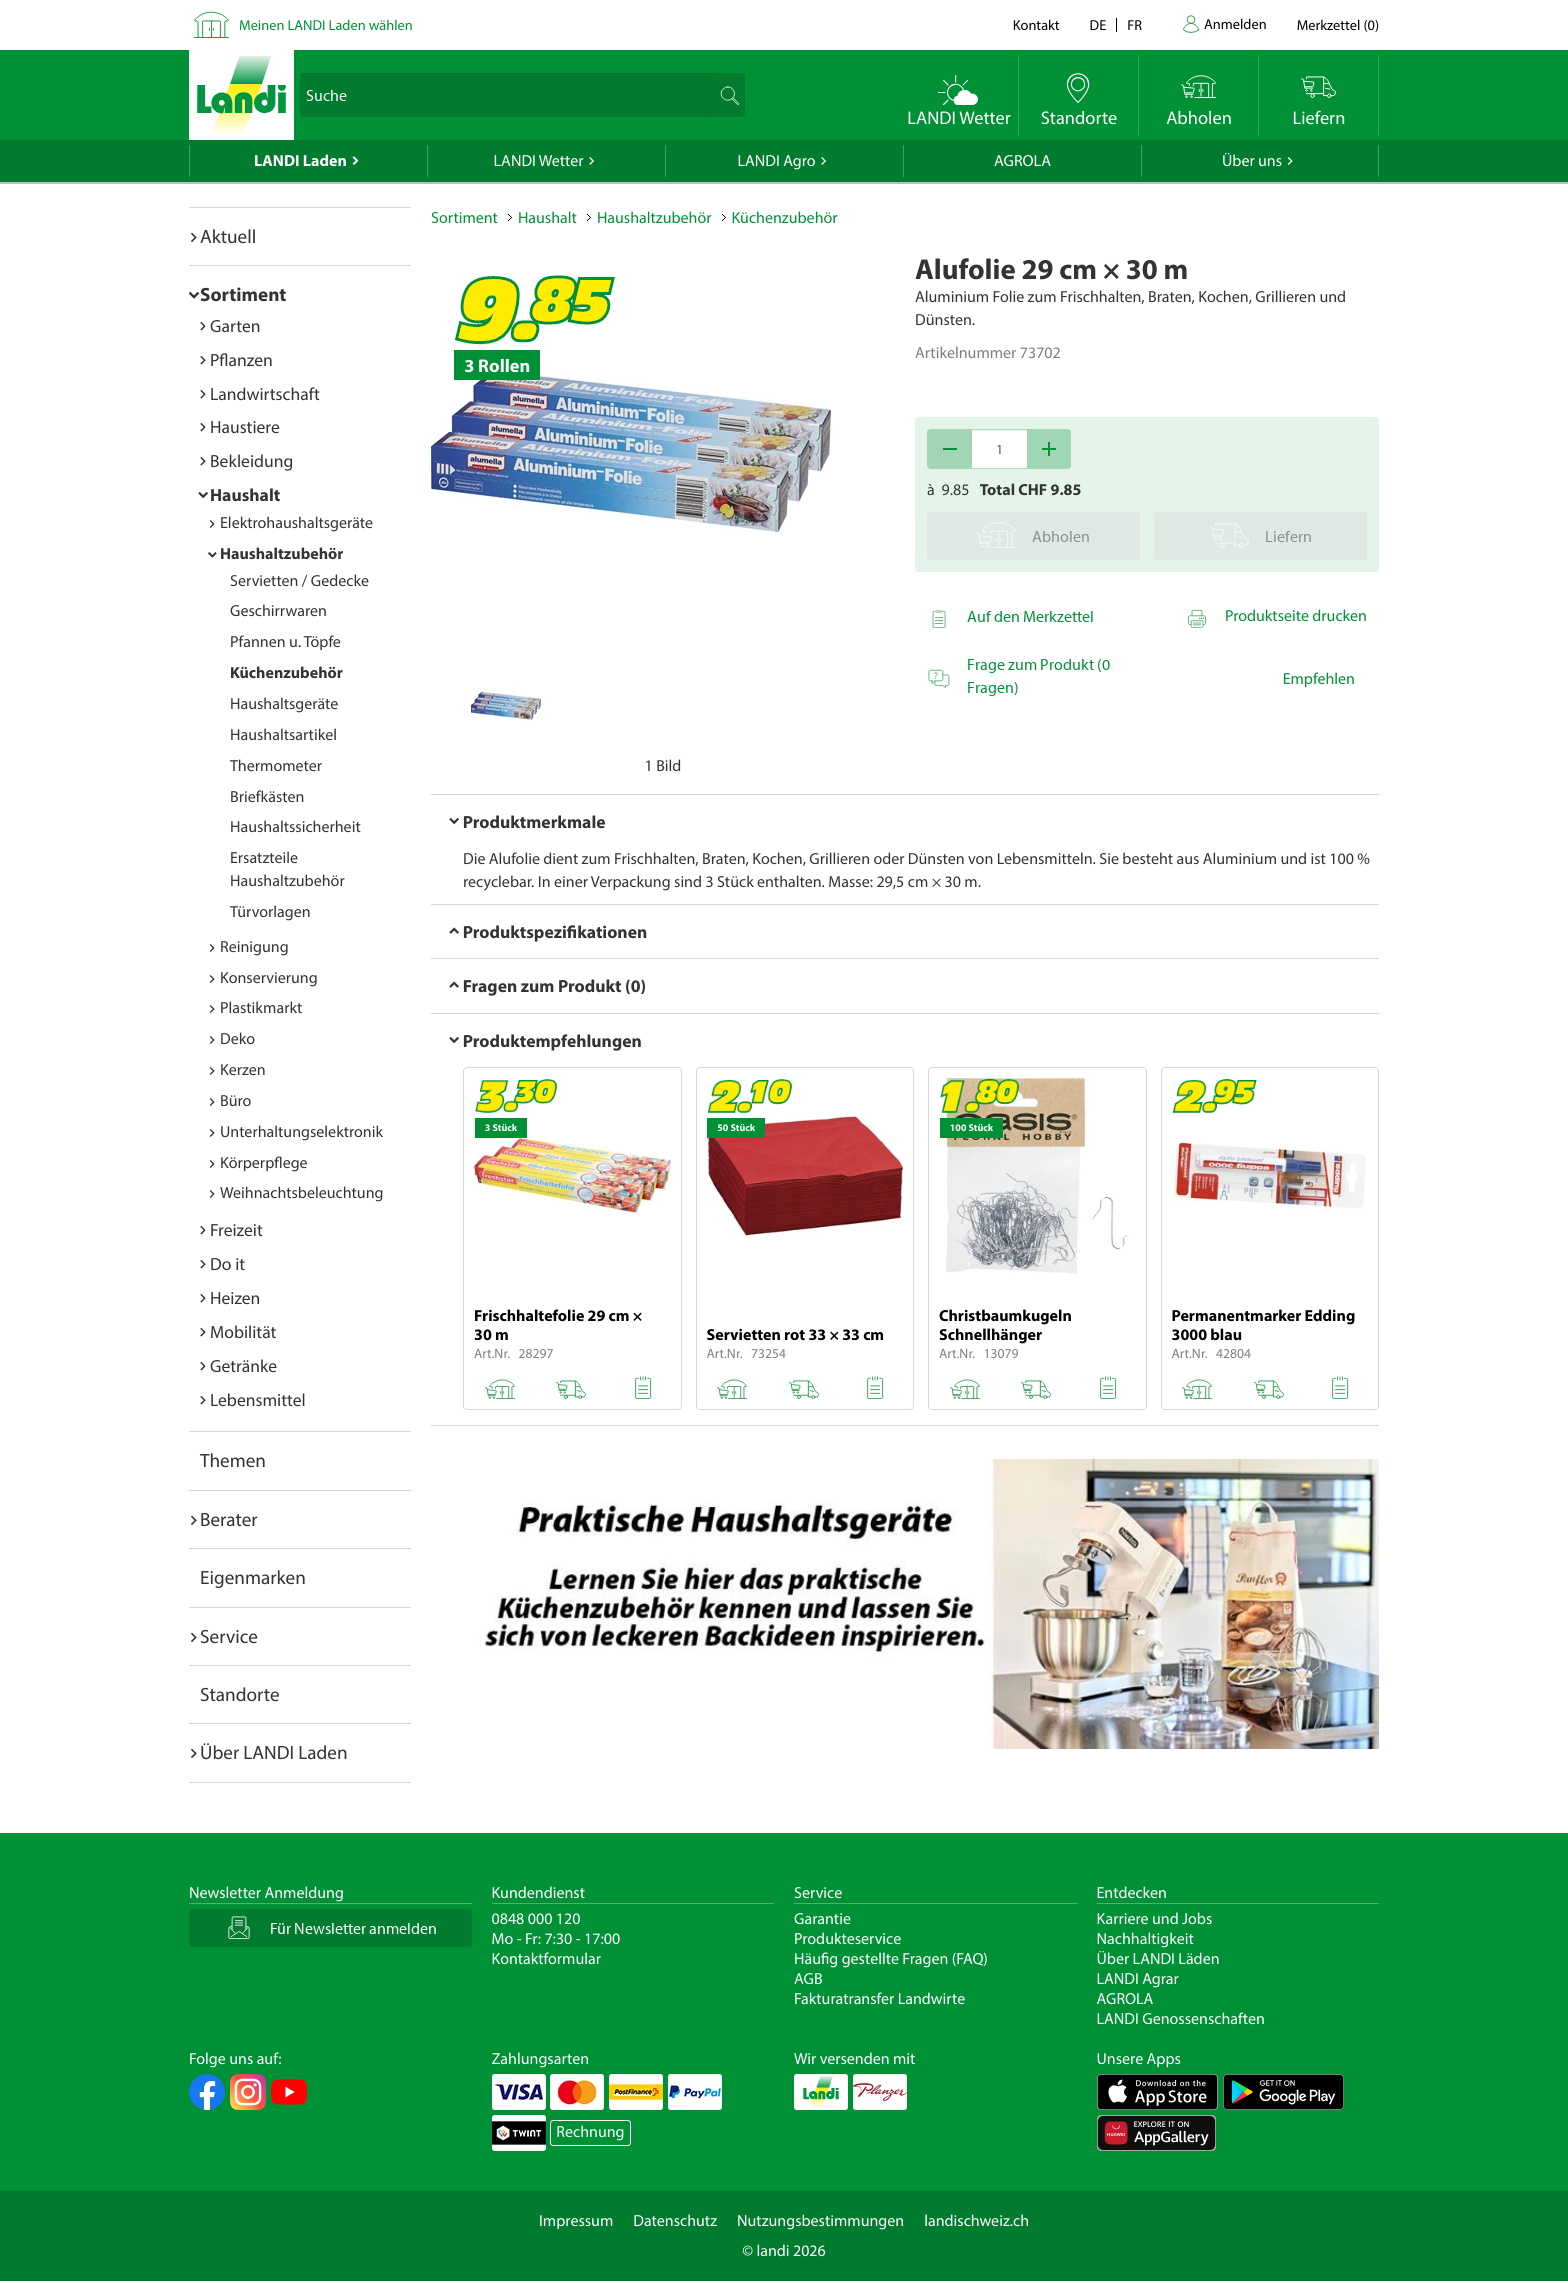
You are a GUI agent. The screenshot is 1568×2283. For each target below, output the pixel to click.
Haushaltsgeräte (284, 704)
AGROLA (1022, 161)
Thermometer (276, 766)
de (1098, 24)
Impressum (576, 2221)
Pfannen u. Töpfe (285, 642)
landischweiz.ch (976, 2221)
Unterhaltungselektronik (301, 1132)
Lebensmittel (258, 1399)
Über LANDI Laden (274, 1752)
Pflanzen (241, 359)
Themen (233, 1460)
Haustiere (245, 426)
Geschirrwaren (278, 611)
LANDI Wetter (539, 161)
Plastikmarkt (261, 1008)
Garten (235, 325)
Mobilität (243, 1331)
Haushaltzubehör (281, 554)
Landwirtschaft (265, 393)
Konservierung (269, 978)
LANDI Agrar (1138, 1979)
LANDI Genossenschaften (1181, 2019)
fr (1134, 24)
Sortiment (243, 294)
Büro (235, 1101)
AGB (808, 1979)
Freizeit (236, 1229)
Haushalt (245, 494)
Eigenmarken (253, 1577)
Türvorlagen (270, 912)
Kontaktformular (547, 1959)
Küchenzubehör (286, 673)
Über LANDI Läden (1158, 1959)
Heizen (235, 1297)
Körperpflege (264, 1163)
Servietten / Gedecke (299, 581)
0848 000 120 (536, 1919)
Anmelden (1235, 23)
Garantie (822, 1919)
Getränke (243, 1365)
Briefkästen (267, 797)
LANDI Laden (300, 161)
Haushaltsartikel (283, 735)
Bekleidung (251, 460)
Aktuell (228, 236)
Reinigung (254, 947)
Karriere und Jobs (1155, 1919)
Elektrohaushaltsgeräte (296, 523)
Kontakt (1036, 24)
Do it (227, 1263)
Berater (229, 1519)
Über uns (1252, 161)
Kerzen (243, 1070)
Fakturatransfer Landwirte (879, 1999)
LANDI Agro (776, 161)
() (1338, 24)
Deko (237, 1039)
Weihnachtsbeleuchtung (302, 1193)
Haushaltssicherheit (295, 827)
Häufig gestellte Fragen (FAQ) (891, 1959)
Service (229, 1636)
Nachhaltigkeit (1145, 1939)
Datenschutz (675, 2221)
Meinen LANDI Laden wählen (326, 24)
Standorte (240, 1694)
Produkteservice (847, 1939)
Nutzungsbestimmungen (820, 2221)
